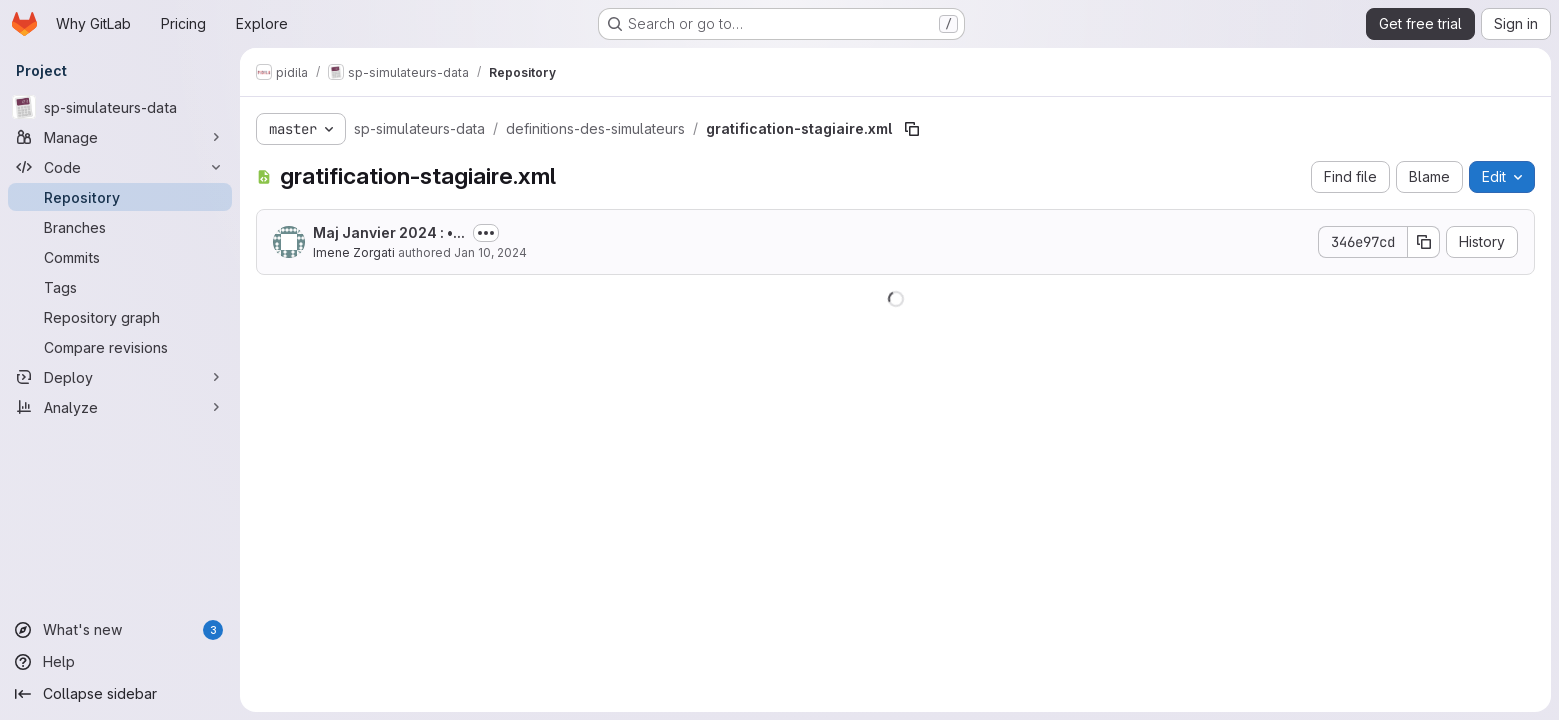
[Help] (120, 662)
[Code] (120, 167)
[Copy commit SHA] (1424, 242)
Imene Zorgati (354, 252)
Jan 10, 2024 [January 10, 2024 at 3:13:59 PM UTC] (490, 252)
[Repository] (120, 197)
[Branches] (120, 227)
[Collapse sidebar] (120, 694)
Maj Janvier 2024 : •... (389, 232)
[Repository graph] (120, 317)
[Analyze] (120, 407)
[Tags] (120, 287)
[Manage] (120, 137)
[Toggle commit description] (486, 233)
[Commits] (120, 257)
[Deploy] (120, 377)
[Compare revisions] (120, 347)
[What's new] (120, 630)
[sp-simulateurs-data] (120, 107)
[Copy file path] (912, 129)
